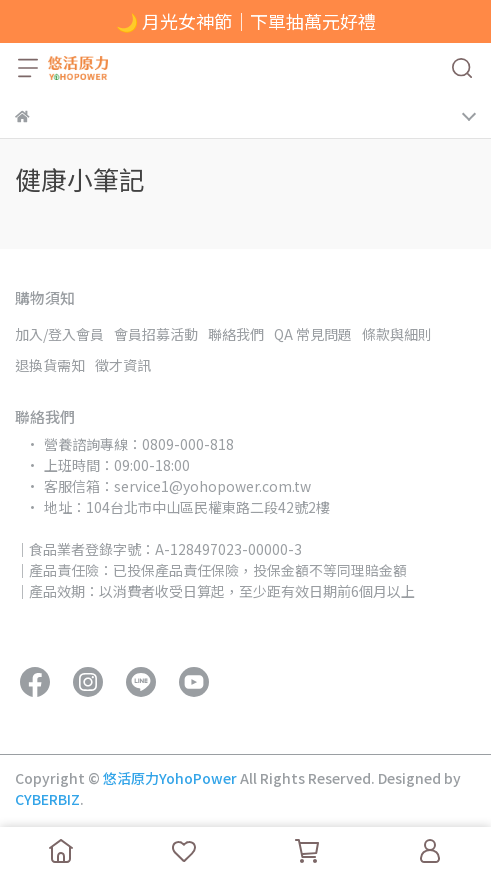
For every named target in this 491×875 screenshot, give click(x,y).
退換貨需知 (50, 365)
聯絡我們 (236, 334)
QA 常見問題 (313, 334)
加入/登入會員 (59, 334)
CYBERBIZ (47, 799)
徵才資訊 (123, 365)
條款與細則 (397, 334)
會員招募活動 (156, 334)
